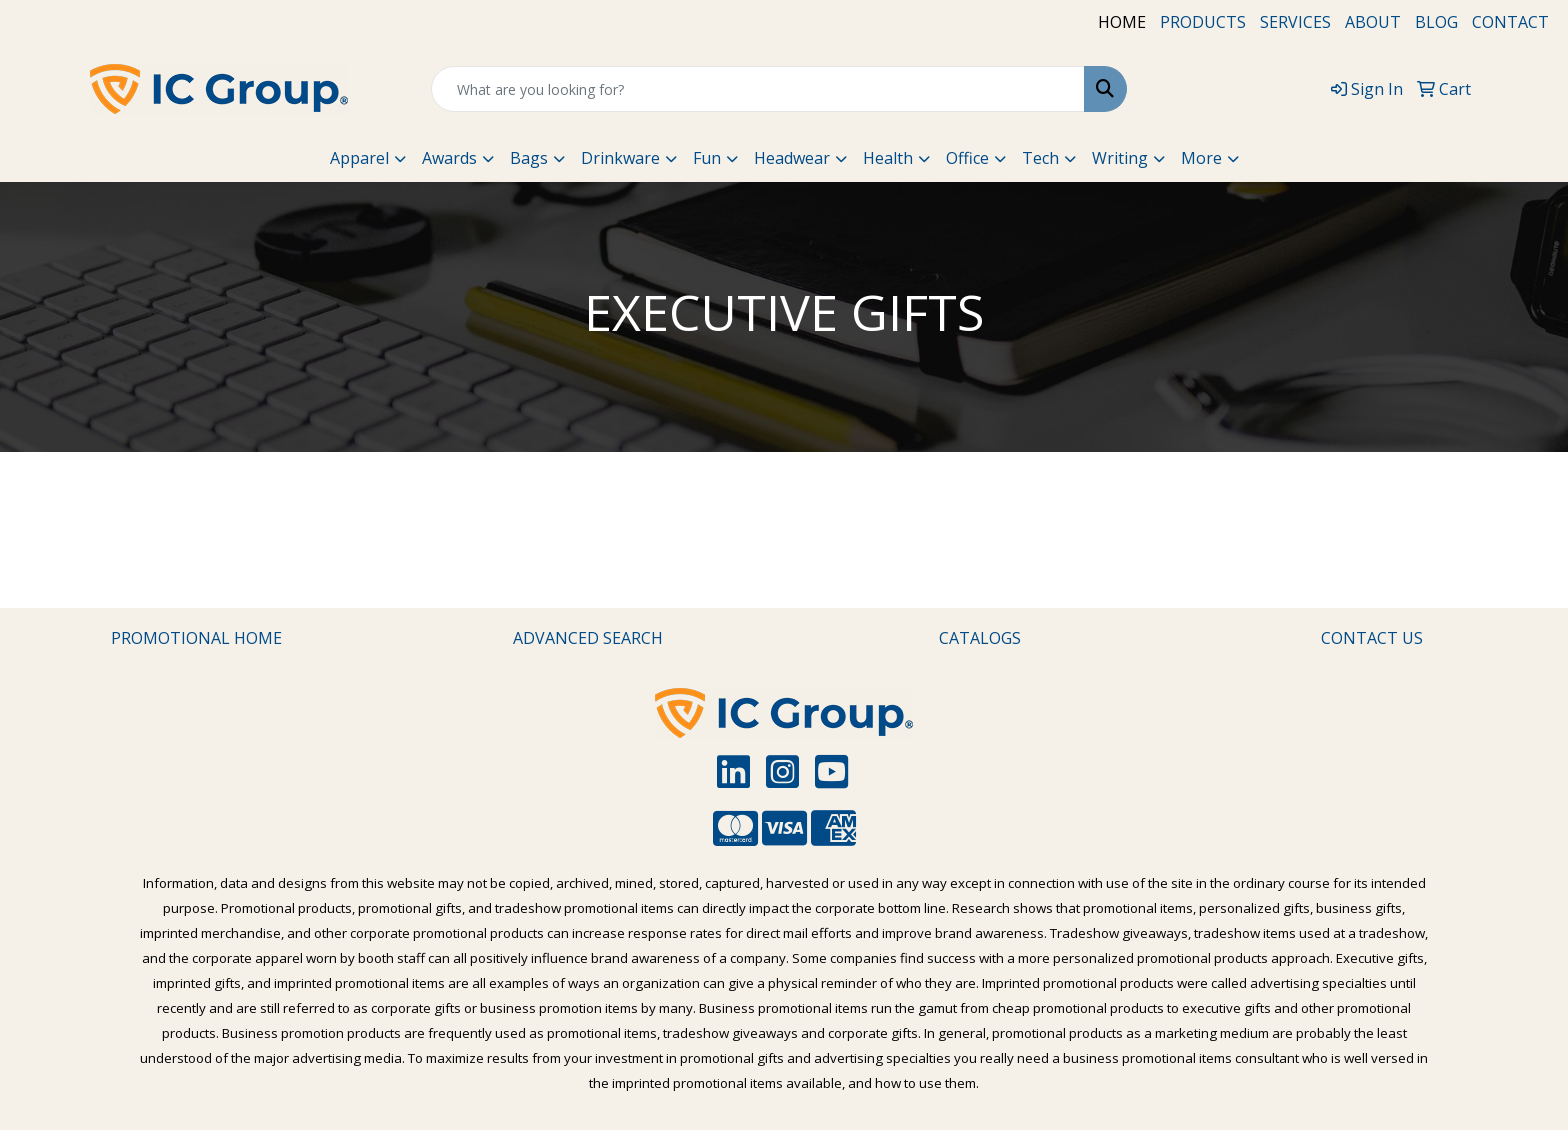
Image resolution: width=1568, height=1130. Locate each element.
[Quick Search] (758, 89)
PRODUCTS (1203, 22)
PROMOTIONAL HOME (196, 638)
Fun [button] (707, 158)
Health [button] (888, 158)
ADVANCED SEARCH (588, 638)
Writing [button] (1120, 158)
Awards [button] (449, 158)
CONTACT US (1372, 638)
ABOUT (1373, 22)
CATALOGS (980, 638)
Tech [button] (1040, 158)
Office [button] (967, 158)
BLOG (1436, 22)
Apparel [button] (359, 158)
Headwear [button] (792, 158)
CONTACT (1510, 22)
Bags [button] (529, 158)
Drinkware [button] (620, 158)
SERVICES (1295, 22)
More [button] (1201, 158)
